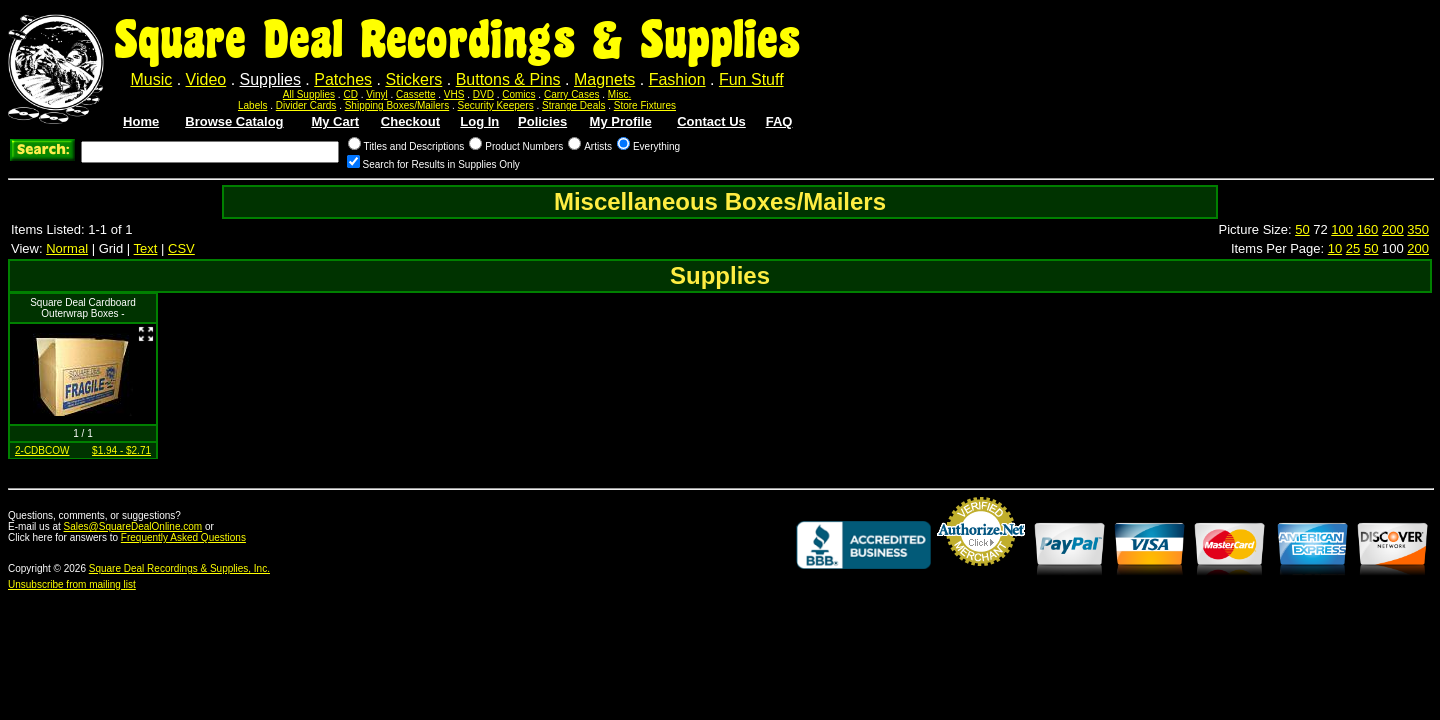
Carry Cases (572, 94)
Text (146, 248)
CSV (181, 248)
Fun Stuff (751, 79)
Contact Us (711, 121)
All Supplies (309, 94)
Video (206, 79)
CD (350, 94)
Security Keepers (496, 105)
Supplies (270, 79)
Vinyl (377, 94)
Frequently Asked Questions (183, 537)
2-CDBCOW (42, 450)
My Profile (621, 121)
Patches (343, 79)
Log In (479, 121)
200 (1393, 229)
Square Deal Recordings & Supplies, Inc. (179, 568)
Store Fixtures (645, 105)
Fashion (677, 79)
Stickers (413, 79)
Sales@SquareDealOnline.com (133, 526)
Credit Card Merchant (981, 574)
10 (1335, 248)
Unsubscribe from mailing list (72, 584)
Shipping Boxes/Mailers (397, 105)
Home (141, 121)
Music (151, 79)
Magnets (604, 79)
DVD (483, 94)
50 (1302, 229)
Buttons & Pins (508, 79)
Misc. (619, 94)
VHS (454, 94)
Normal (67, 248)
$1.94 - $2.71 (121, 450)
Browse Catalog (234, 121)
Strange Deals (573, 105)
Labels (252, 105)
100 (1342, 229)
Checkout (410, 121)
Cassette (415, 94)
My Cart (335, 121)
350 (1418, 229)
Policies (542, 121)
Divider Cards (306, 105)
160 (1368, 229)
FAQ (779, 121)
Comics (518, 94)
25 (1353, 248)
